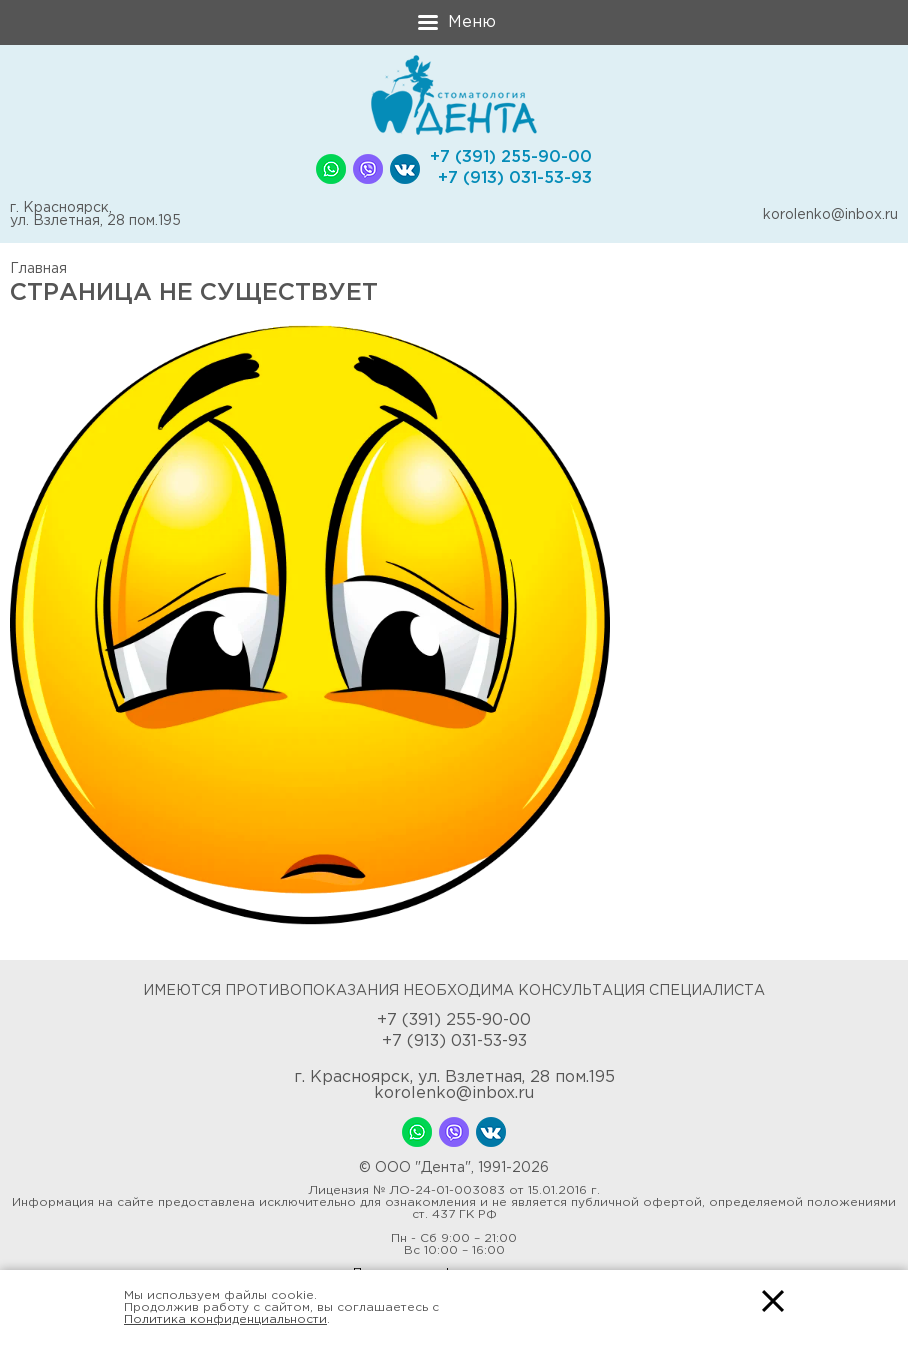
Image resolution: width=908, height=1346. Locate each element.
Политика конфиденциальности (225, 1319)
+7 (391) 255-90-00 (511, 157)
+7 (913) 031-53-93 (515, 178)
